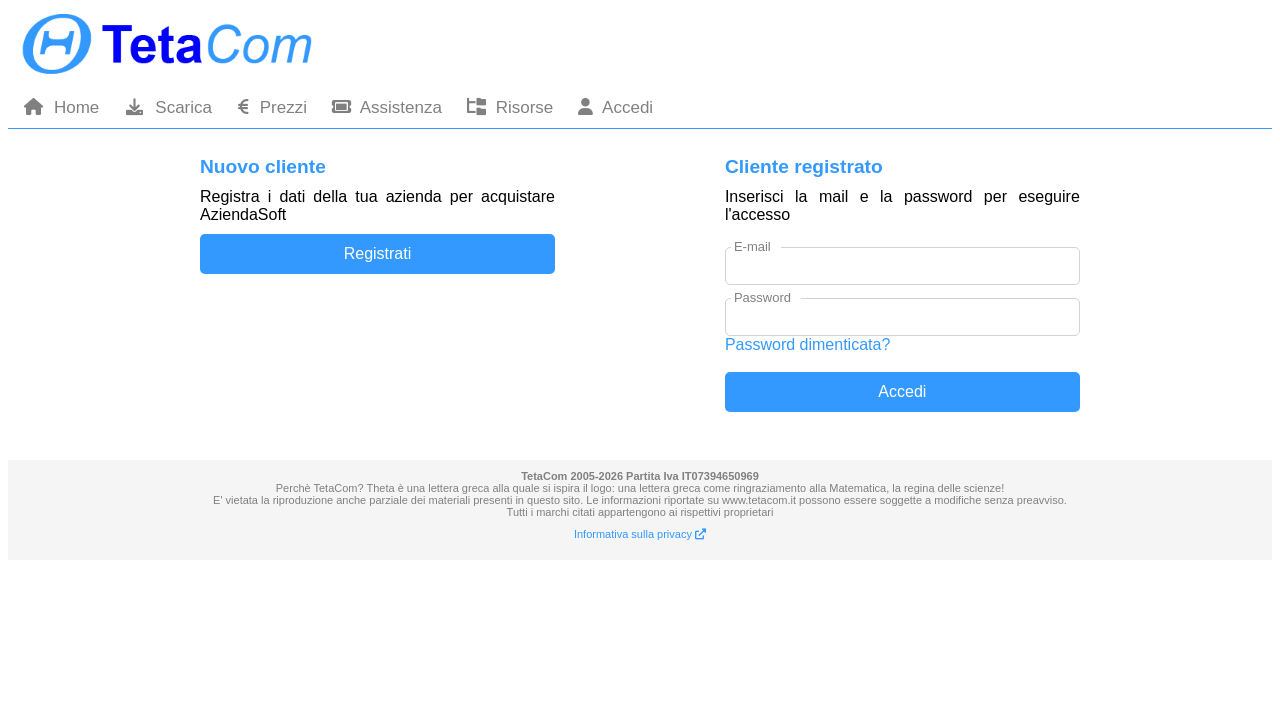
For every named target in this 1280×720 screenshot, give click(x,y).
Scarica (168, 107)
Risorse (510, 107)
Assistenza (387, 107)
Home (61, 107)
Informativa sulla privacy (640, 534)
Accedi (615, 107)
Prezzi (272, 107)
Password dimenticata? (807, 344)
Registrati (378, 253)
